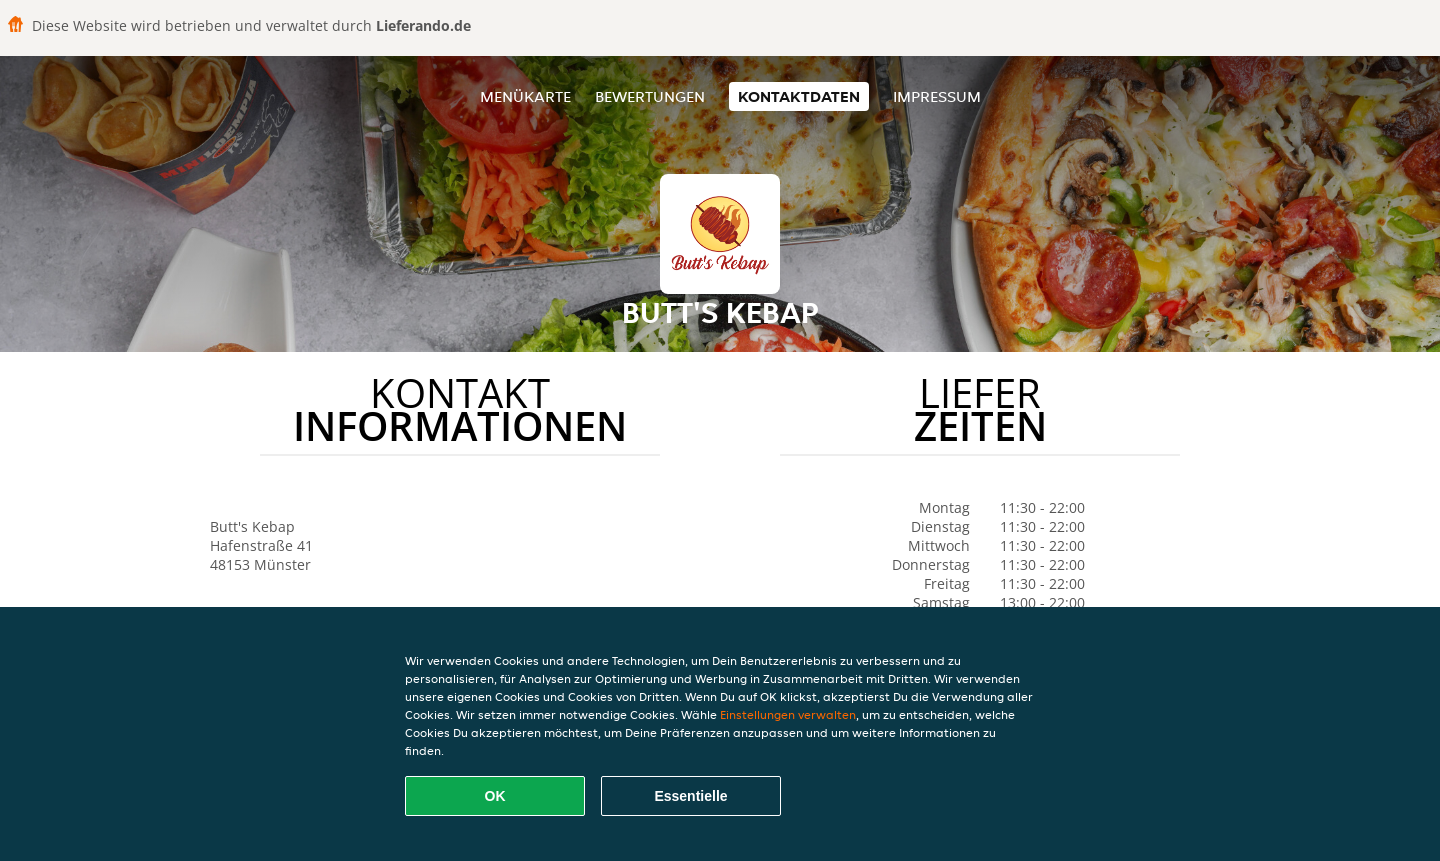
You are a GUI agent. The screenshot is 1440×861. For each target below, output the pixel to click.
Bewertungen (650, 96)
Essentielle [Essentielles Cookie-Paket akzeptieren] (690, 796)
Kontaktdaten (799, 96)
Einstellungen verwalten (788, 714)
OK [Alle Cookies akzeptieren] (495, 796)
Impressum (937, 96)
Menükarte (525, 96)
